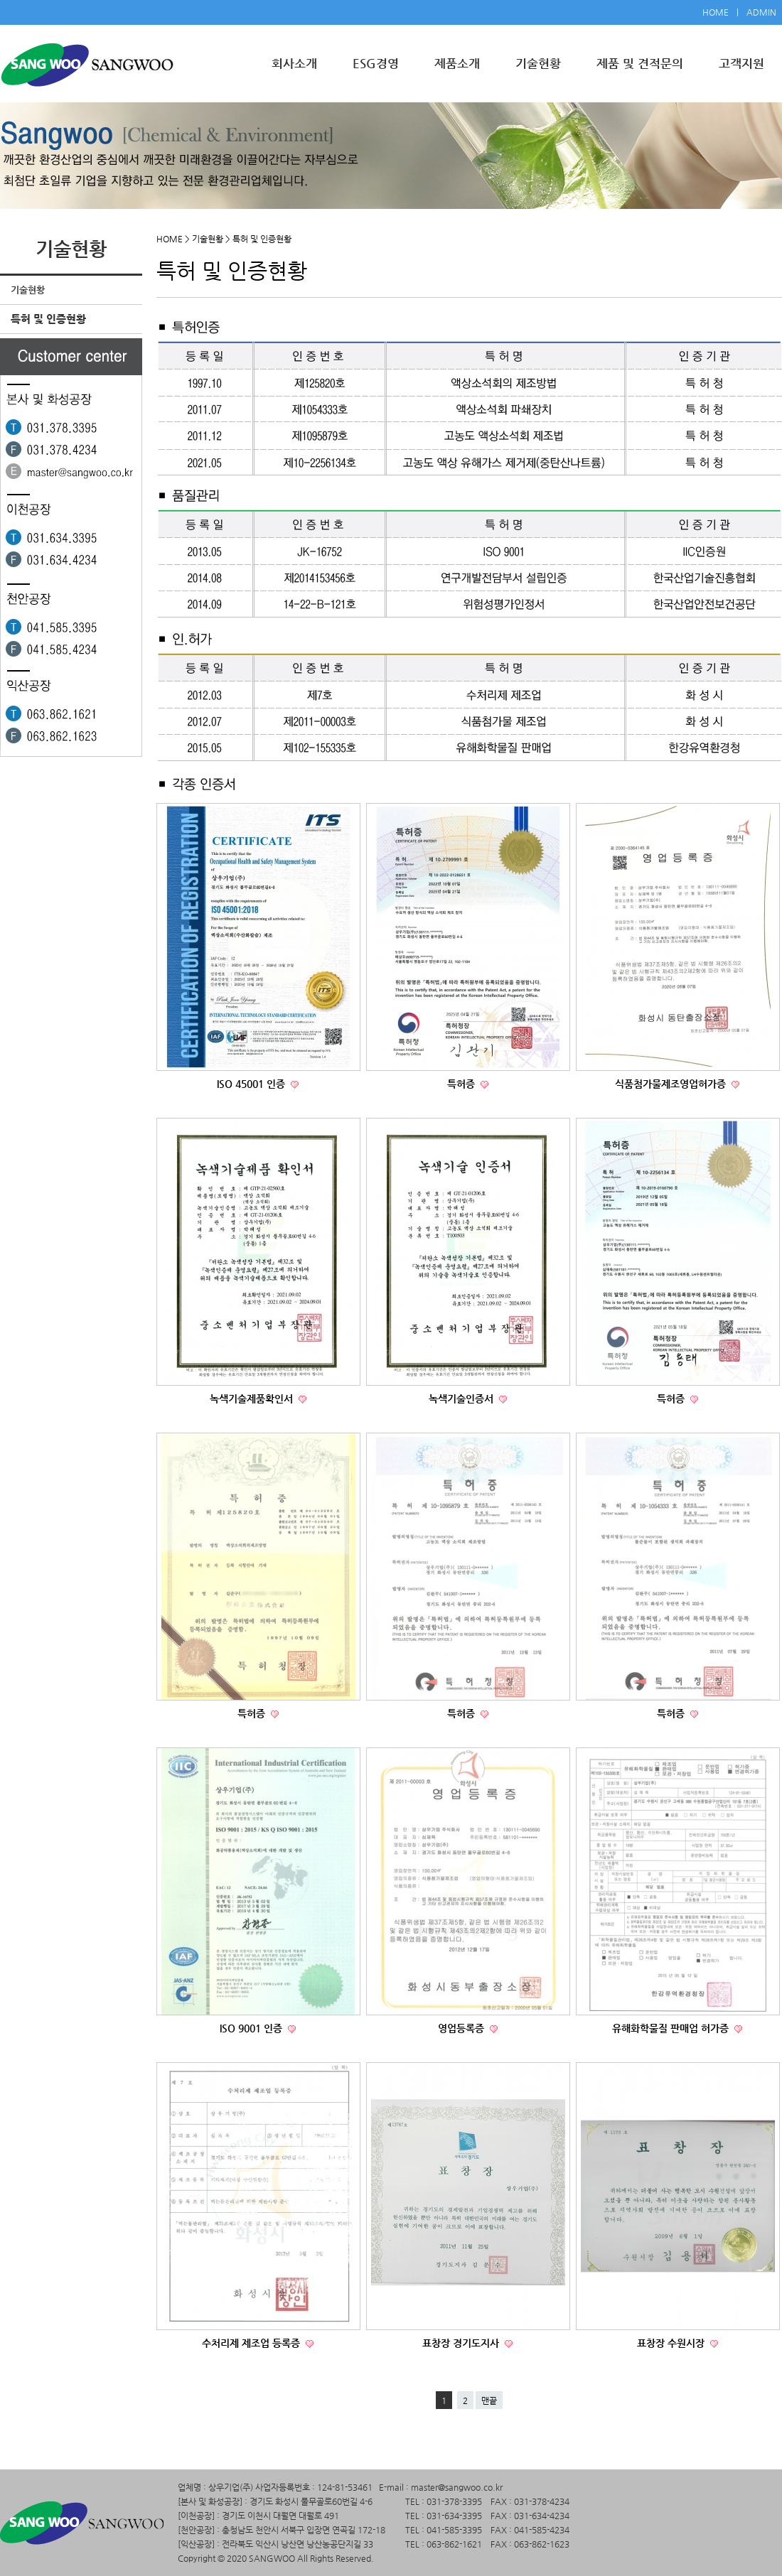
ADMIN (761, 12)
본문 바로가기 (0, 0)
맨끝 (489, 2400)
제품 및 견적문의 (639, 63)
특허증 (462, 1083)
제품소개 (457, 63)
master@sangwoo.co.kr (457, 2487)
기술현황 (538, 63)
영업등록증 (462, 2028)
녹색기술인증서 (462, 1398)
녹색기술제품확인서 (253, 1398)
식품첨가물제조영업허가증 (672, 1083)
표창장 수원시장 (672, 2343)
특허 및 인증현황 (48, 319)
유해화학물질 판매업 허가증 (672, 2028)
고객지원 (741, 63)
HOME (715, 12)
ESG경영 (376, 63)
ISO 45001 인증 (252, 1083)
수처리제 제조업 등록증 (252, 2343)
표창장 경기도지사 (462, 2343)
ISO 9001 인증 (252, 2028)
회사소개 (294, 63)
